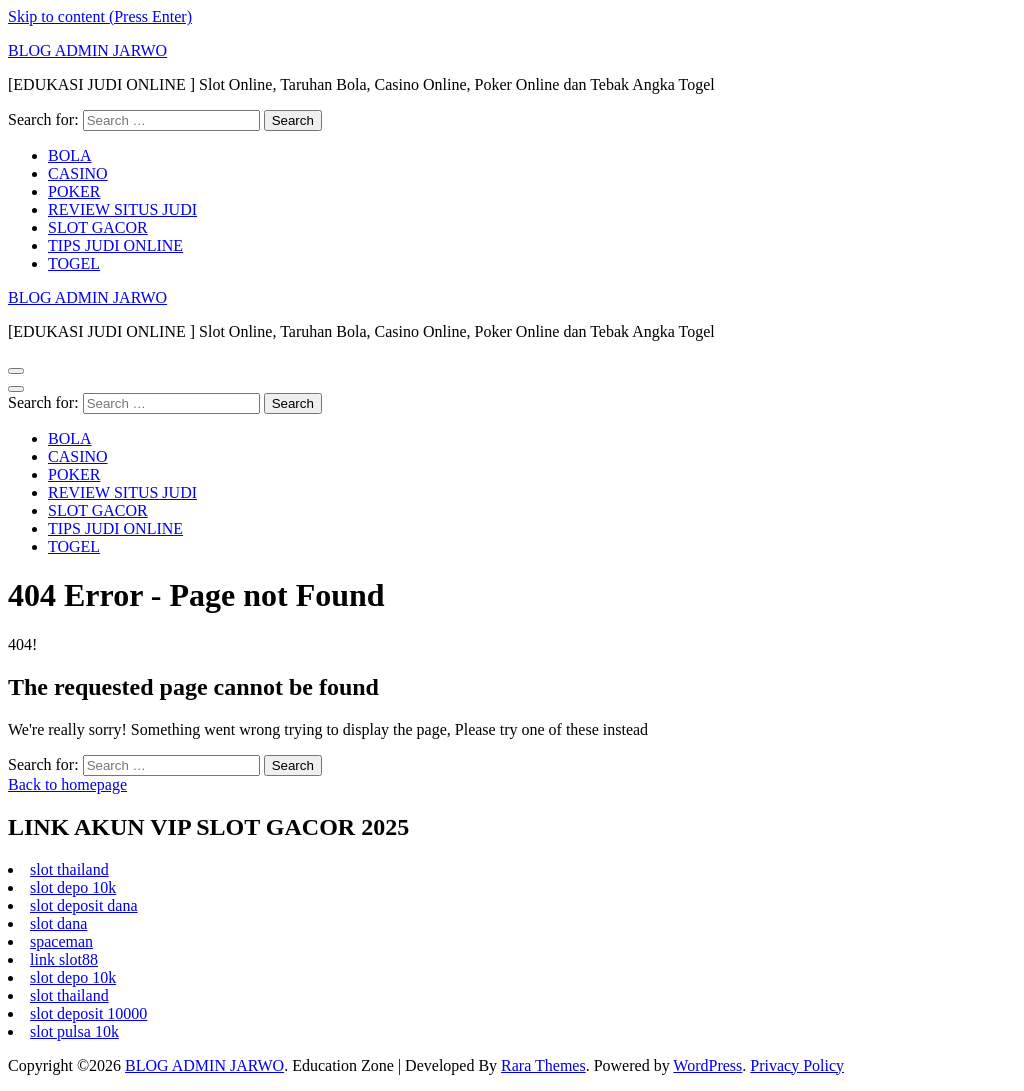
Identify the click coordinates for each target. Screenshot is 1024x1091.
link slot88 (64, 959)
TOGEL (74, 263)
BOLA (70, 155)
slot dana (58, 923)
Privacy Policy (797, 1065)
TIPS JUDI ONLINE (115, 245)
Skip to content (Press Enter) (100, 16)
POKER (74, 191)
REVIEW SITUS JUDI (122, 209)
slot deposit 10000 (88, 1013)
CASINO (78, 173)
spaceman (61, 941)
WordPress (707, 1065)
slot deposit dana (84, 905)
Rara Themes (543, 1065)
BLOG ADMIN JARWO (87, 50)
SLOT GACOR (98, 227)
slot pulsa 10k (74, 1031)
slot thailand (69, 869)
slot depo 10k (73, 887)
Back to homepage (67, 784)
